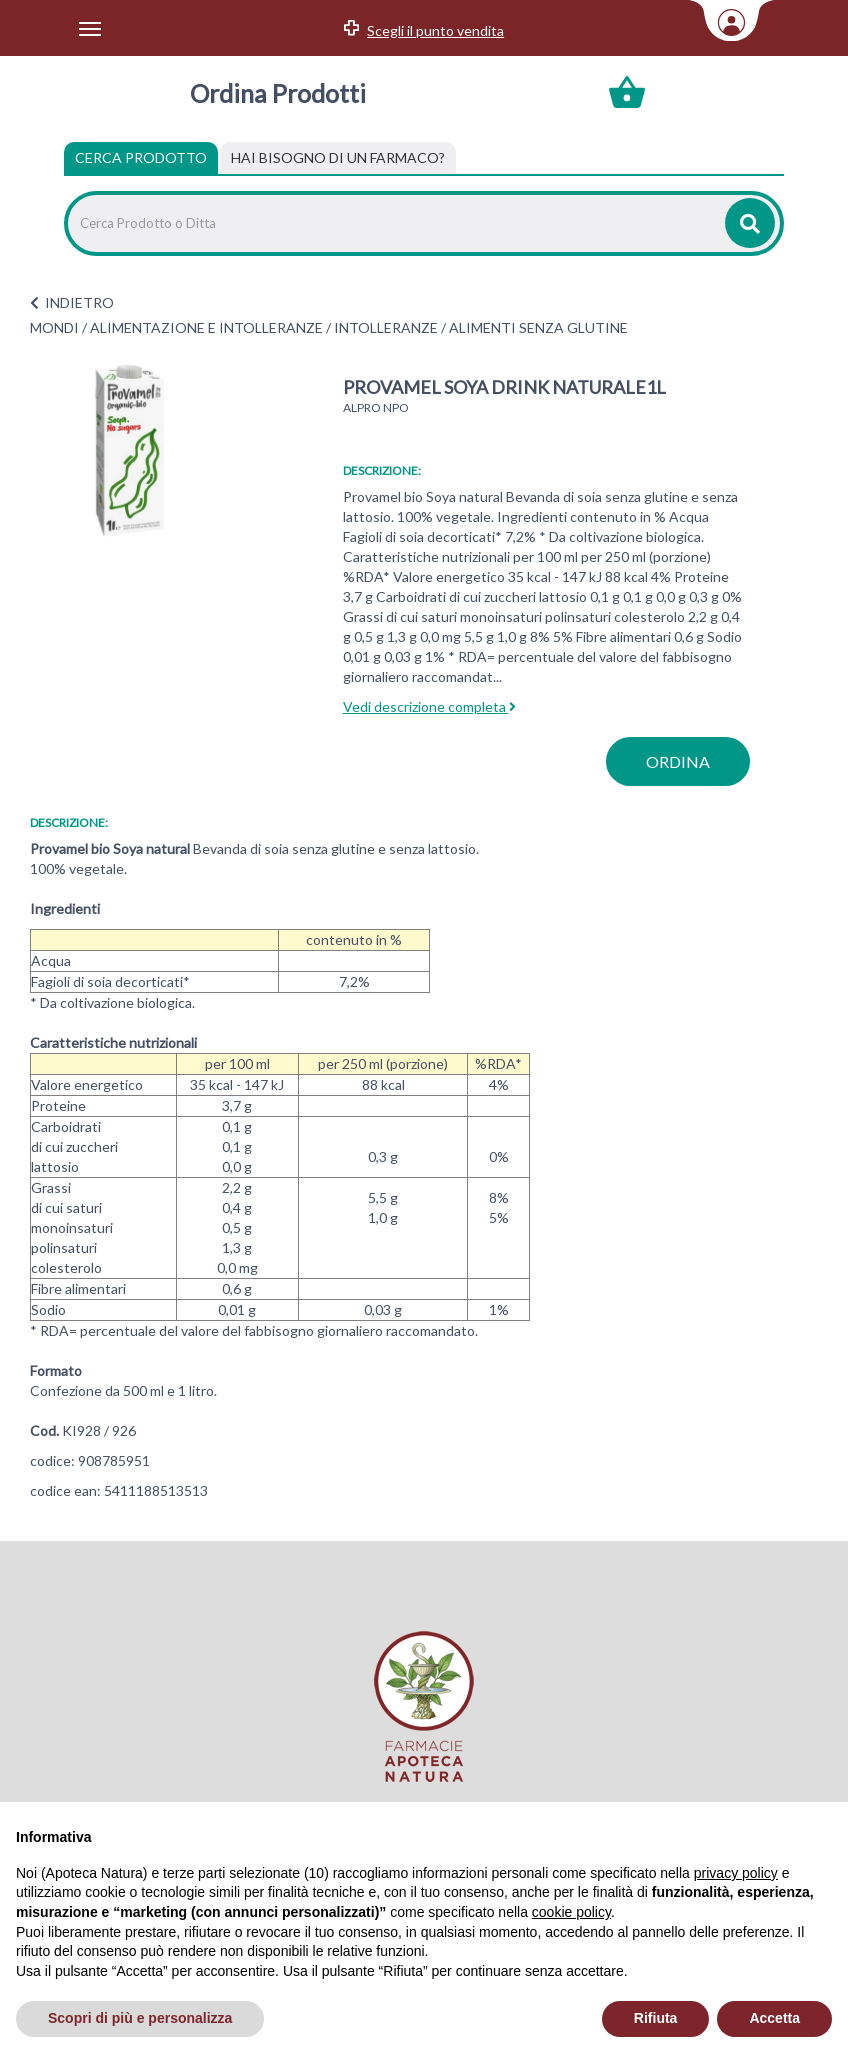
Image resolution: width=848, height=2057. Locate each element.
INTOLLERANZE (386, 327)
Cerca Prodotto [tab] (141, 157)
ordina (678, 761)
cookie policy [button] (571, 1912)
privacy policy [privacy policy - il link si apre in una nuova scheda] (736, 1873)
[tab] (338, 158)
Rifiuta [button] (656, 2018)
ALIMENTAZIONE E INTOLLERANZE (206, 327)
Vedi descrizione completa (429, 706)
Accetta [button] (774, 2018)
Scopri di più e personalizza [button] (140, 2018)
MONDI (54, 327)
